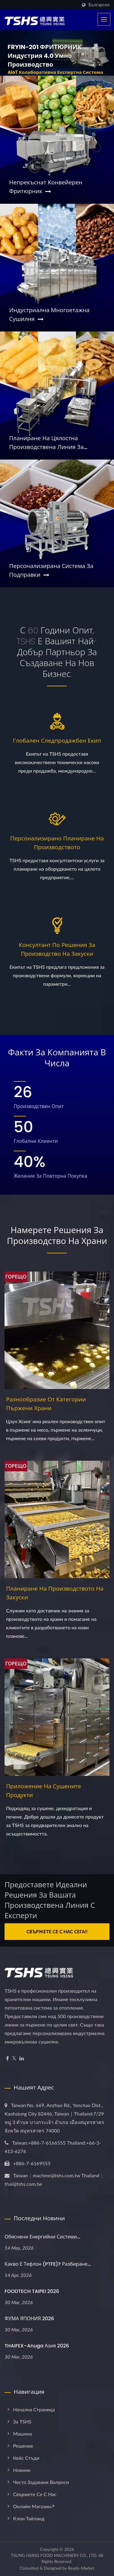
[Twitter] (14, 2058)
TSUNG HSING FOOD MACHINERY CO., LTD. (54, 2555)
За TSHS (22, 2421)
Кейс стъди (26, 2458)
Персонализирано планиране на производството (57, 842)
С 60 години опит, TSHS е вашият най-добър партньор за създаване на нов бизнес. (57, 652)
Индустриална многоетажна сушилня (49, 314)
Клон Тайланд (28, 2518)
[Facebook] (7, 2058)
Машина (22, 2433)
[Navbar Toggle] (104, 19)
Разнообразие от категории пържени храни (46, 1403)
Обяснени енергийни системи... (42, 2236)
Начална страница (34, 2409)
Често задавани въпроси (41, 2482)
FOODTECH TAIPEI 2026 (32, 2291)
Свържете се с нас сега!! (57, 1931)
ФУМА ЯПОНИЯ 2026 (29, 2318)
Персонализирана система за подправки (51, 570)
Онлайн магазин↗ (33, 2506)
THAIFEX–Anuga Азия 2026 (37, 2345)
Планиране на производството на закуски (54, 1593)
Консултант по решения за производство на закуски (57, 949)
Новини (21, 2470)
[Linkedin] (21, 2058)
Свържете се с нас (35, 2494)
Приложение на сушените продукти (43, 1790)
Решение (23, 2446)
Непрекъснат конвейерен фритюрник (45, 186)
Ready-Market (81, 2568)
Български (98, 4)
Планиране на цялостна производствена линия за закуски (46, 442)
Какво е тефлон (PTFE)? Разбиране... (48, 2264)
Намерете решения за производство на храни (57, 1236)
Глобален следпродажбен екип (57, 741)
